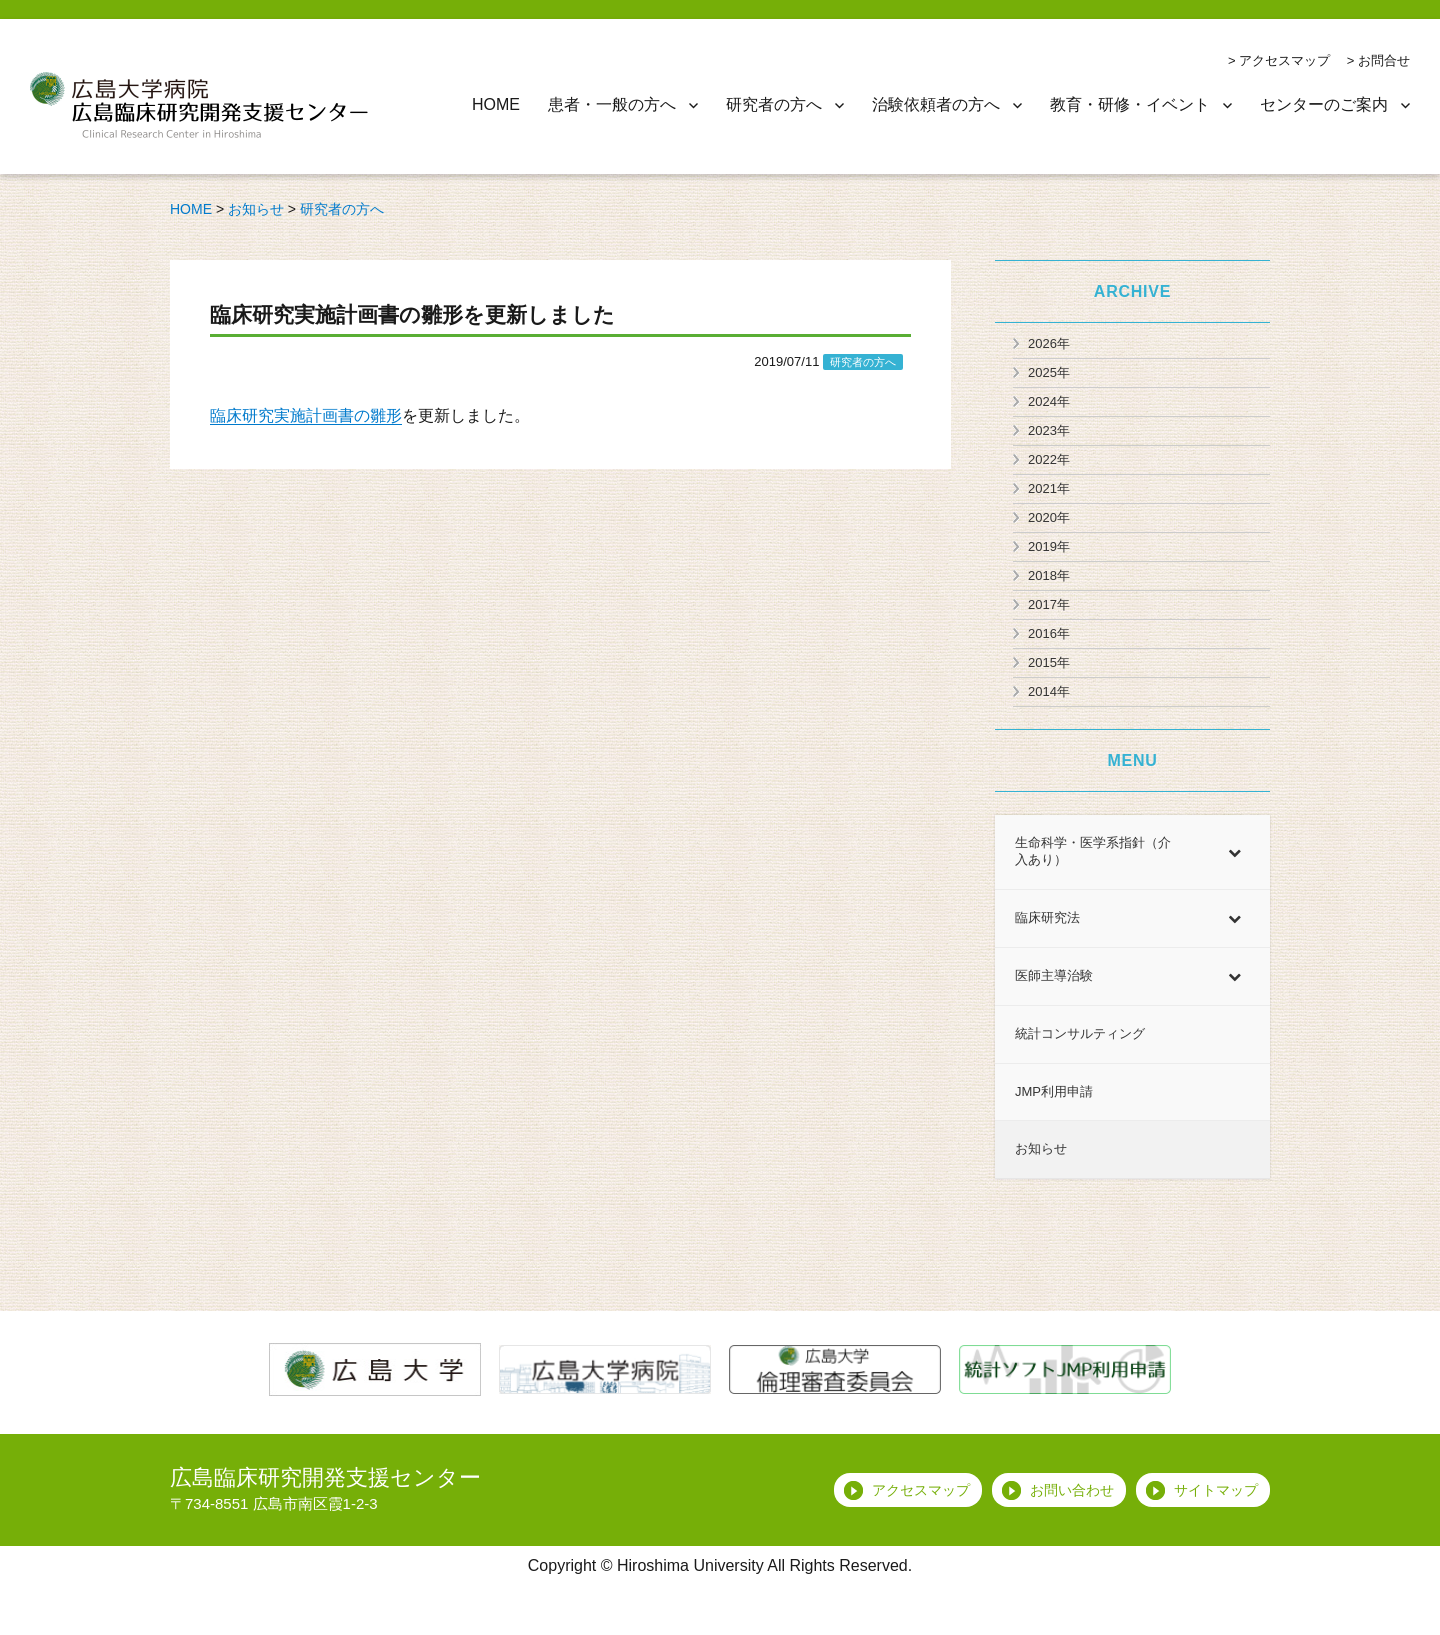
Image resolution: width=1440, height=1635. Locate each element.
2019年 (1049, 546)
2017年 (1049, 604)
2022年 (1049, 459)
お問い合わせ (1072, 1490)
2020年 (1049, 517)
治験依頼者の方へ (936, 104)
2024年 (1049, 401)
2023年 (1049, 430)
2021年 (1049, 488)
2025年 (1049, 372)
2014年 (1049, 691)
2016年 (1049, 633)
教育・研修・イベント (1130, 104)
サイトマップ (1216, 1490)
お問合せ (1384, 60)
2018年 (1049, 575)
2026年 (1049, 343)
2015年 (1049, 662)
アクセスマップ (1284, 60)
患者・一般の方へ (612, 104)
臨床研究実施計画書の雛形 (306, 415)
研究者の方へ (774, 104)
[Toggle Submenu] (1235, 852)
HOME (496, 104)
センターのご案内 (1324, 104)
